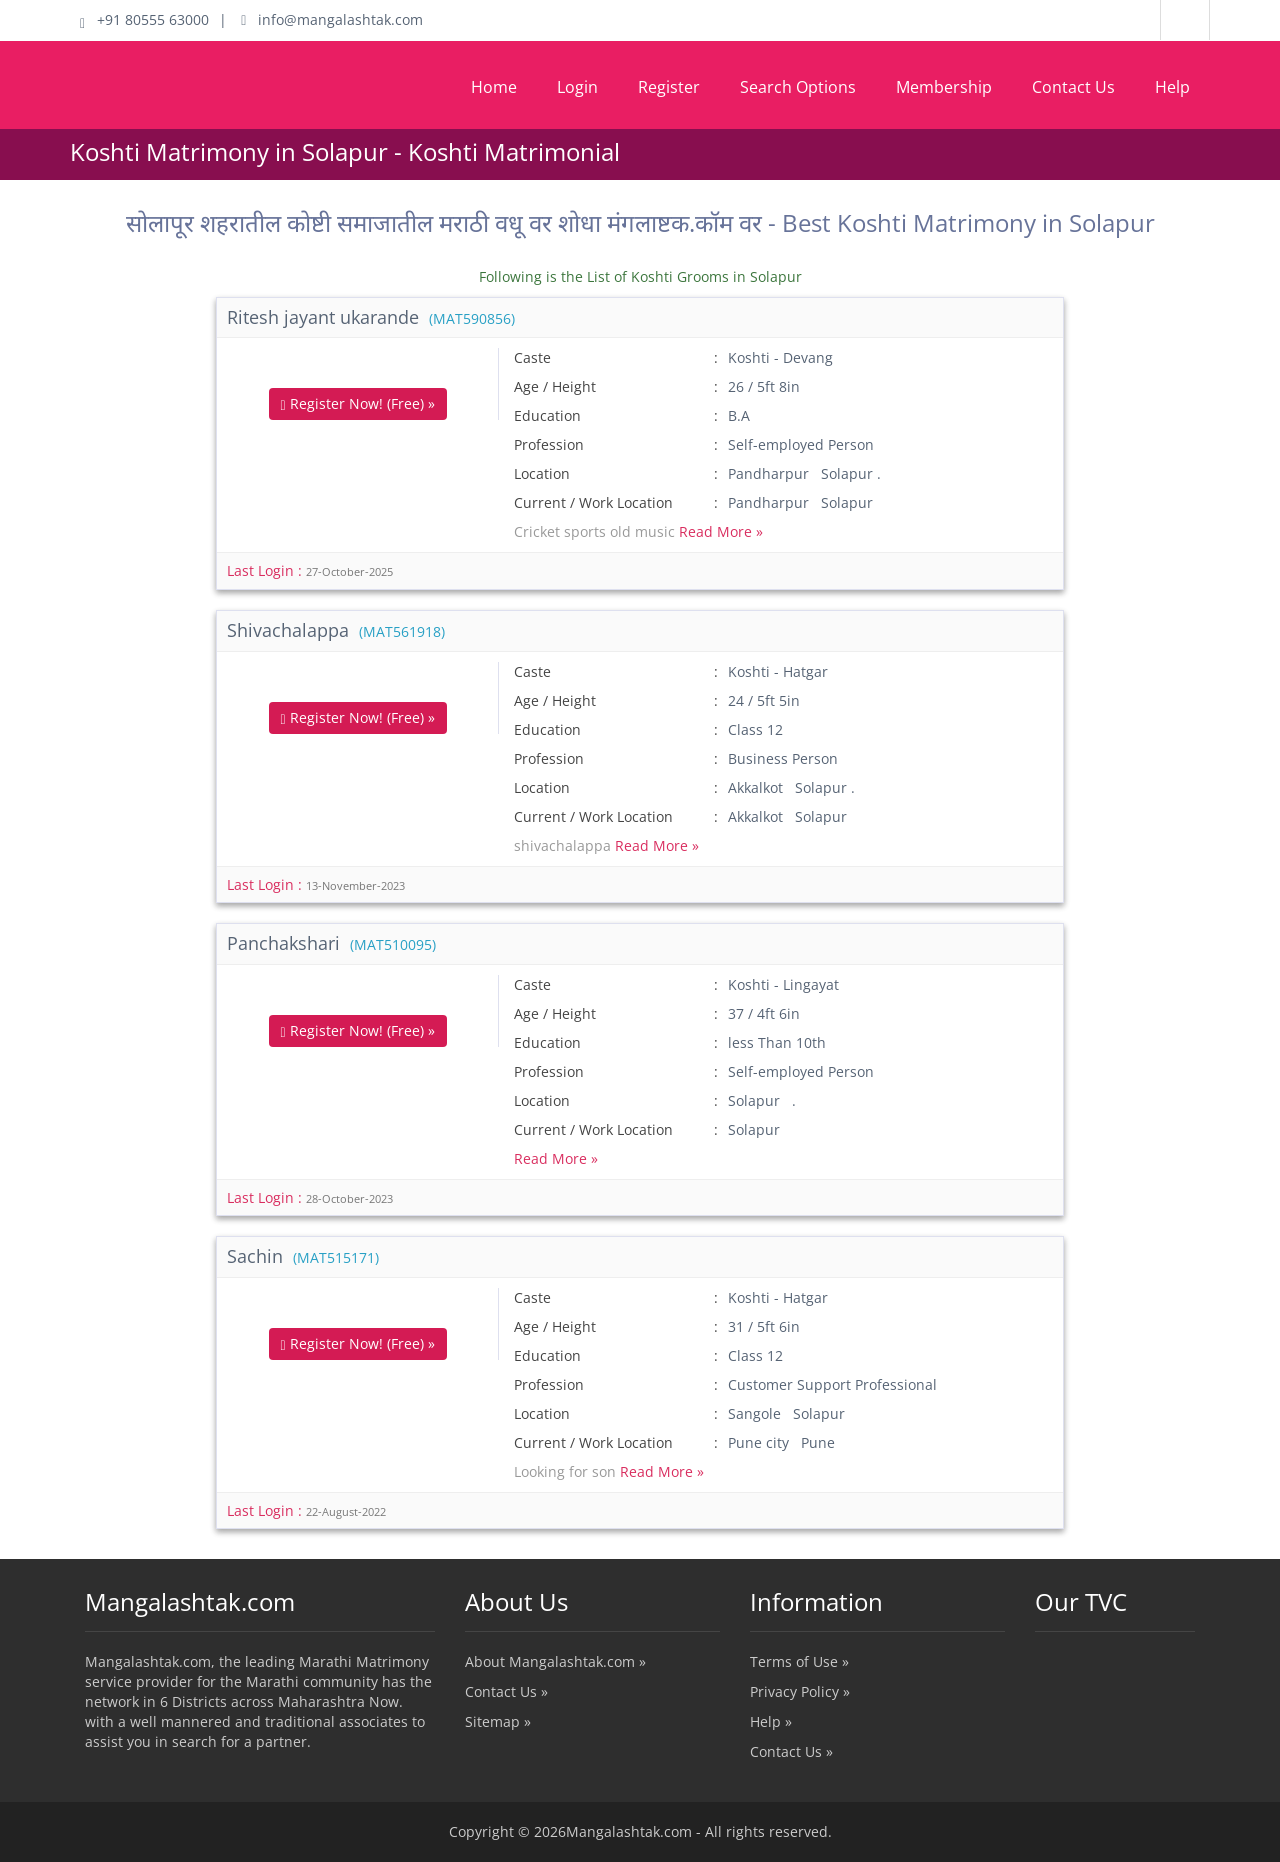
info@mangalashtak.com (332, 19)
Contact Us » (506, 1691)
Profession (549, 444)
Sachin (303, 1256)
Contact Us (1073, 87)
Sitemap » (498, 1721)
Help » (771, 1721)
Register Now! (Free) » (358, 403)
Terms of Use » (799, 1661)
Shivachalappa (336, 630)
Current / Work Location (593, 502)
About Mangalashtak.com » (555, 1661)
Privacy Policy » (800, 1691)
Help (1172, 87)
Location (542, 473)
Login (577, 87)
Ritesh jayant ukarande (371, 317)
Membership (944, 87)
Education (547, 415)
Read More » (721, 531)
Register (669, 87)
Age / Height (555, 386)
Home (494, 87)
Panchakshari (331, 943)
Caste (532, 357)
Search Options (798, 87)
